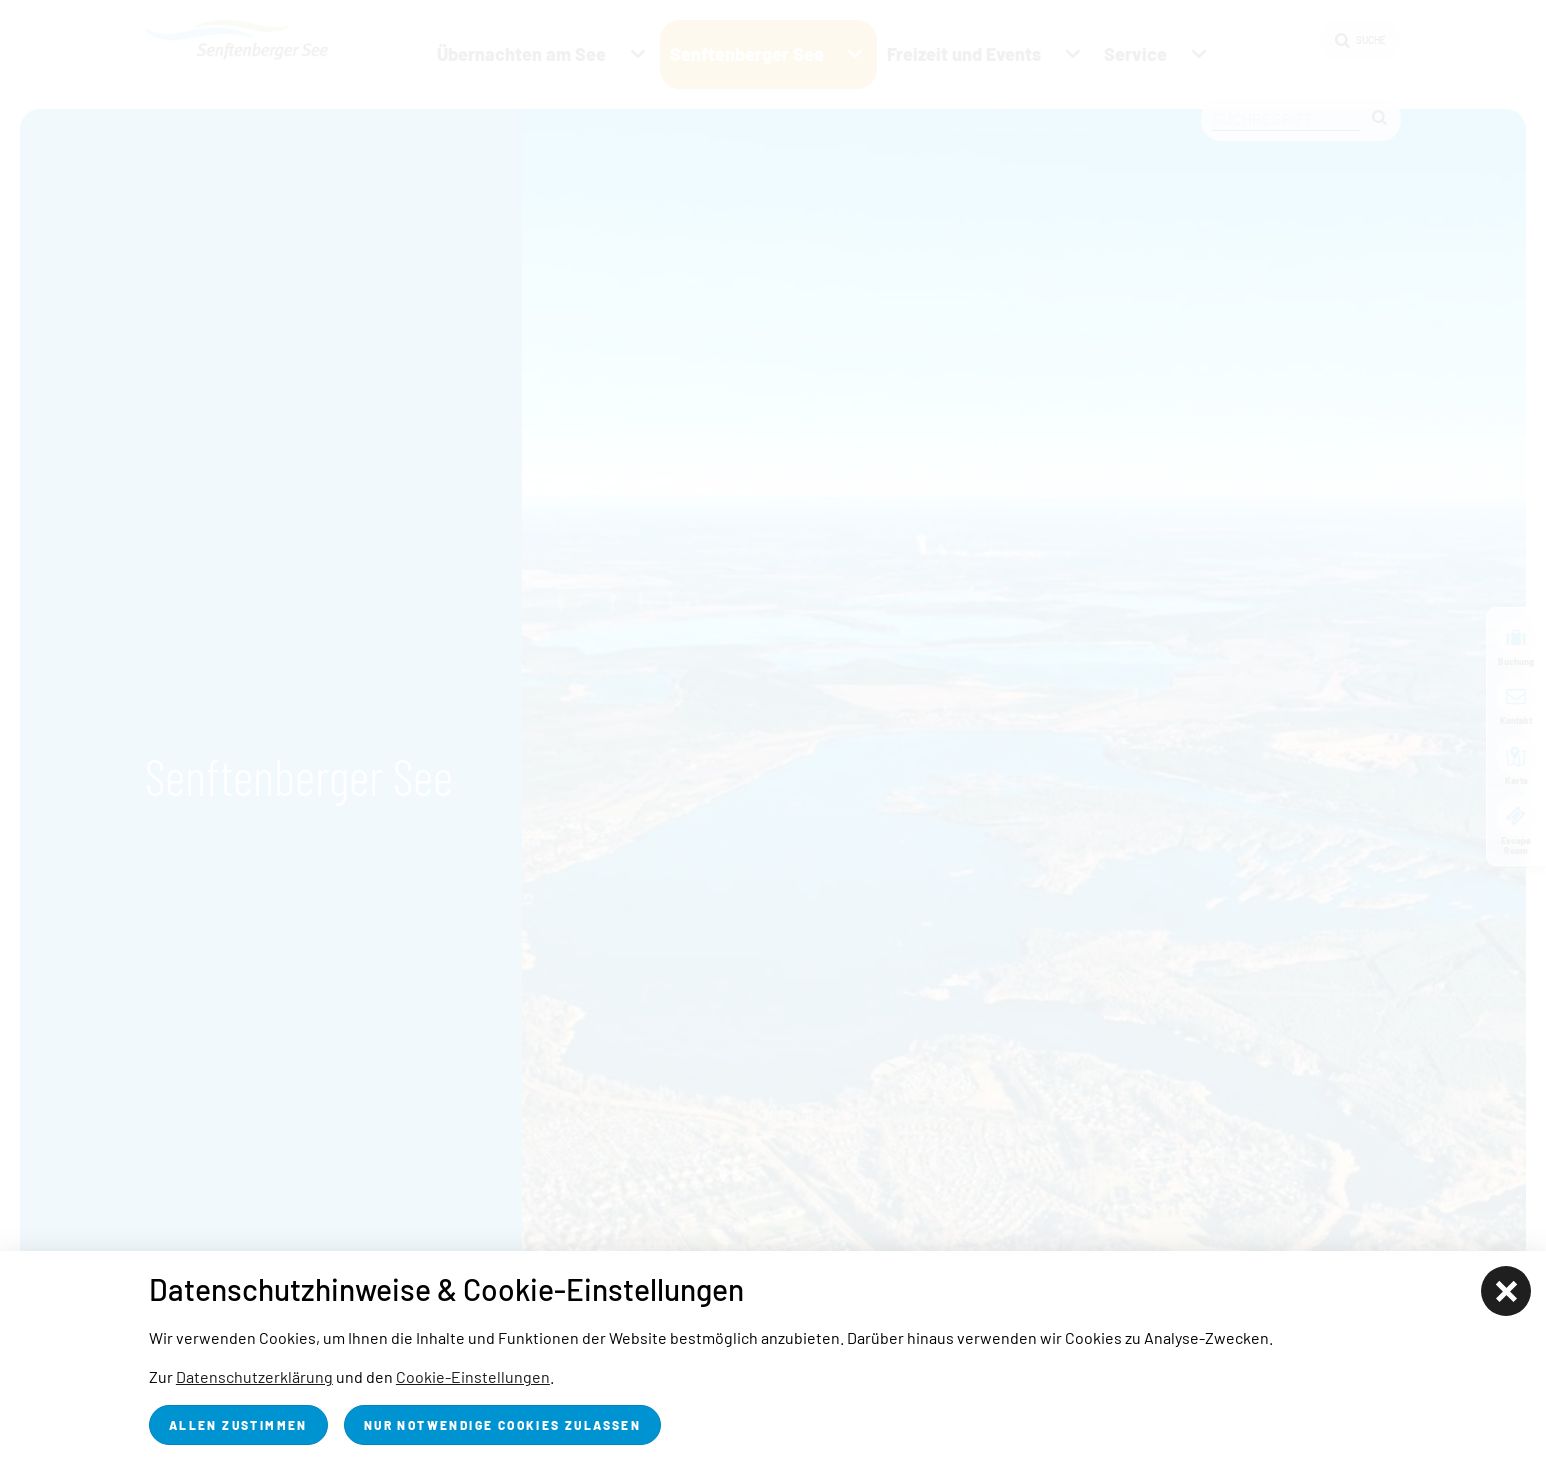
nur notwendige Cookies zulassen (502, 1425)
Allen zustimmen (238, 1425)
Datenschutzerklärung (254, 1376)
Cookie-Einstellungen (473, 1376)
